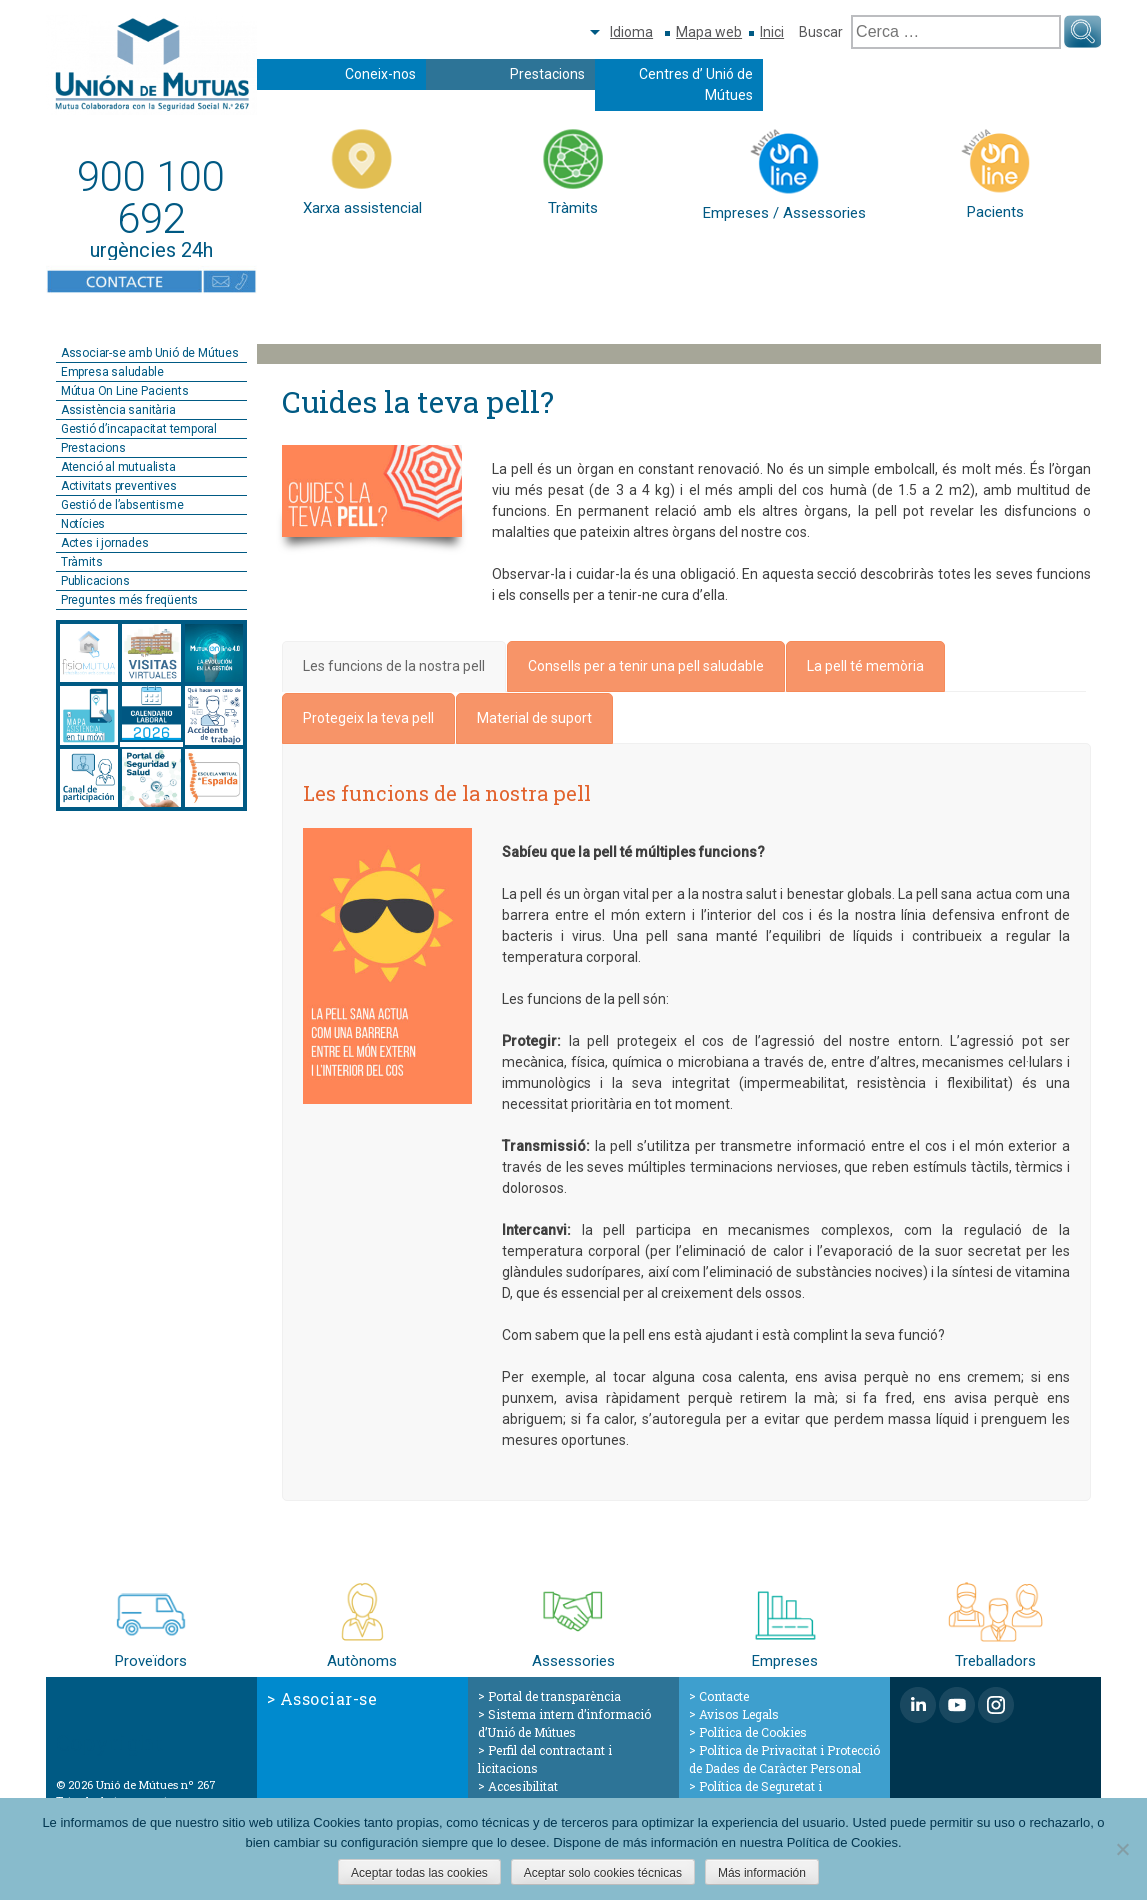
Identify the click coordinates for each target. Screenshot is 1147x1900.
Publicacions (95, 581)
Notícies (83, 524)
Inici (772, 32)
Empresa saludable (112, 372)
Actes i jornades (105, 543)
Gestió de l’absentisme (122, 505)
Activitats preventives (119, 486)
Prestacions (547, 74)
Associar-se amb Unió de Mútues (150, 353)
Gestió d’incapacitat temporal (139, 429)
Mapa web (709, 32)
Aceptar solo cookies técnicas (603, 1873)
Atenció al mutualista (118, 467)
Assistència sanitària (118, 410)
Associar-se (329, 1698)
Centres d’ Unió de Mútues (696, 84)
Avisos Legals (739, 1714)
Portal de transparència (554, 1696)
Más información (762, 1873)
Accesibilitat (523, 1786)
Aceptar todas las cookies (419, 1873)
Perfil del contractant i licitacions (545, 1759)
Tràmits (82, 562)
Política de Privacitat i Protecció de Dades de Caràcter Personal (784, 1759)
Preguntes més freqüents (129, 600)
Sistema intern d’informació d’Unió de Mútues (564, 1723)
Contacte (724, 1696)
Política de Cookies (753, 1732)
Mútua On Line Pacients (125, 391)
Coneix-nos (380, 74)
